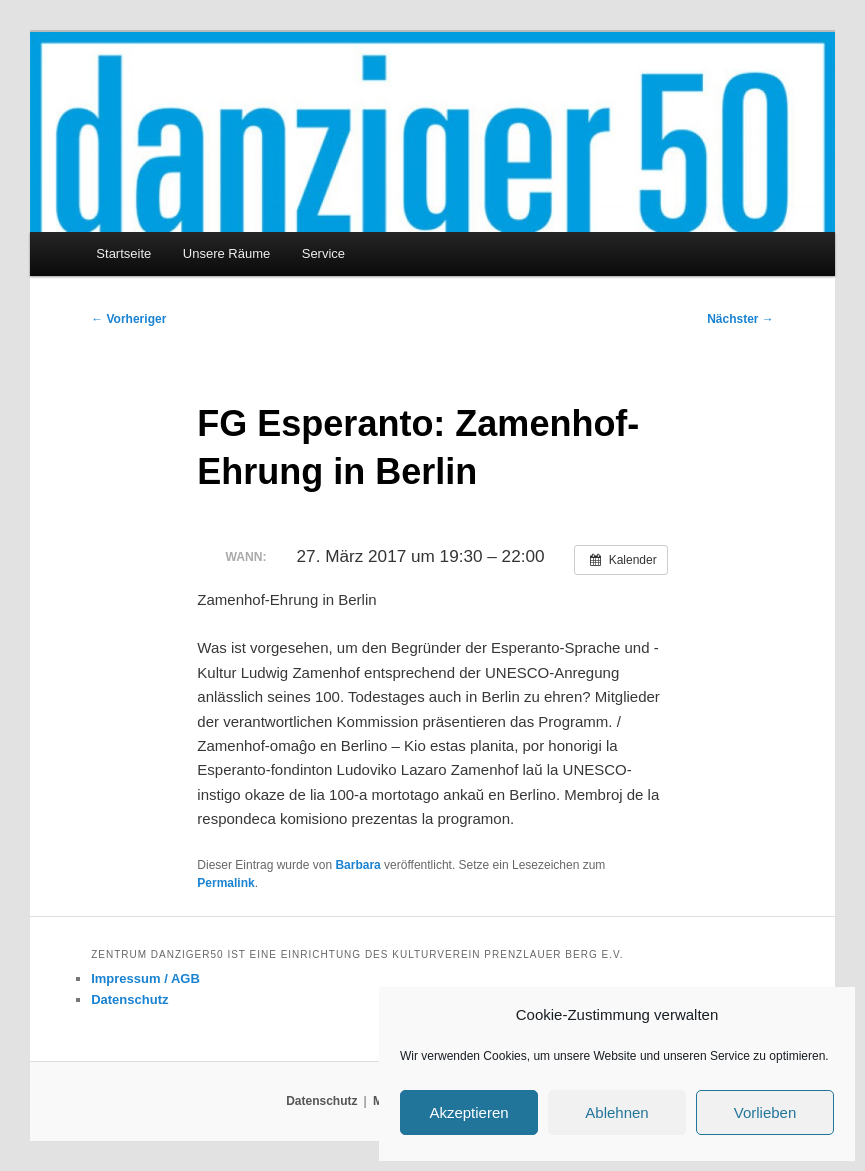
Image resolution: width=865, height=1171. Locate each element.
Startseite (123, 253)
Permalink (225, 883)
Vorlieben (765, 1112)
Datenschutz (129, 999)
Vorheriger (128, 319)
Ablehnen (616, 1112)
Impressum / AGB (145, 978)
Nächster (740, 319)
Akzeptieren (468, 1112)
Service (323, 253)
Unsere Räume (226, 253)
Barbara (357, 865)
